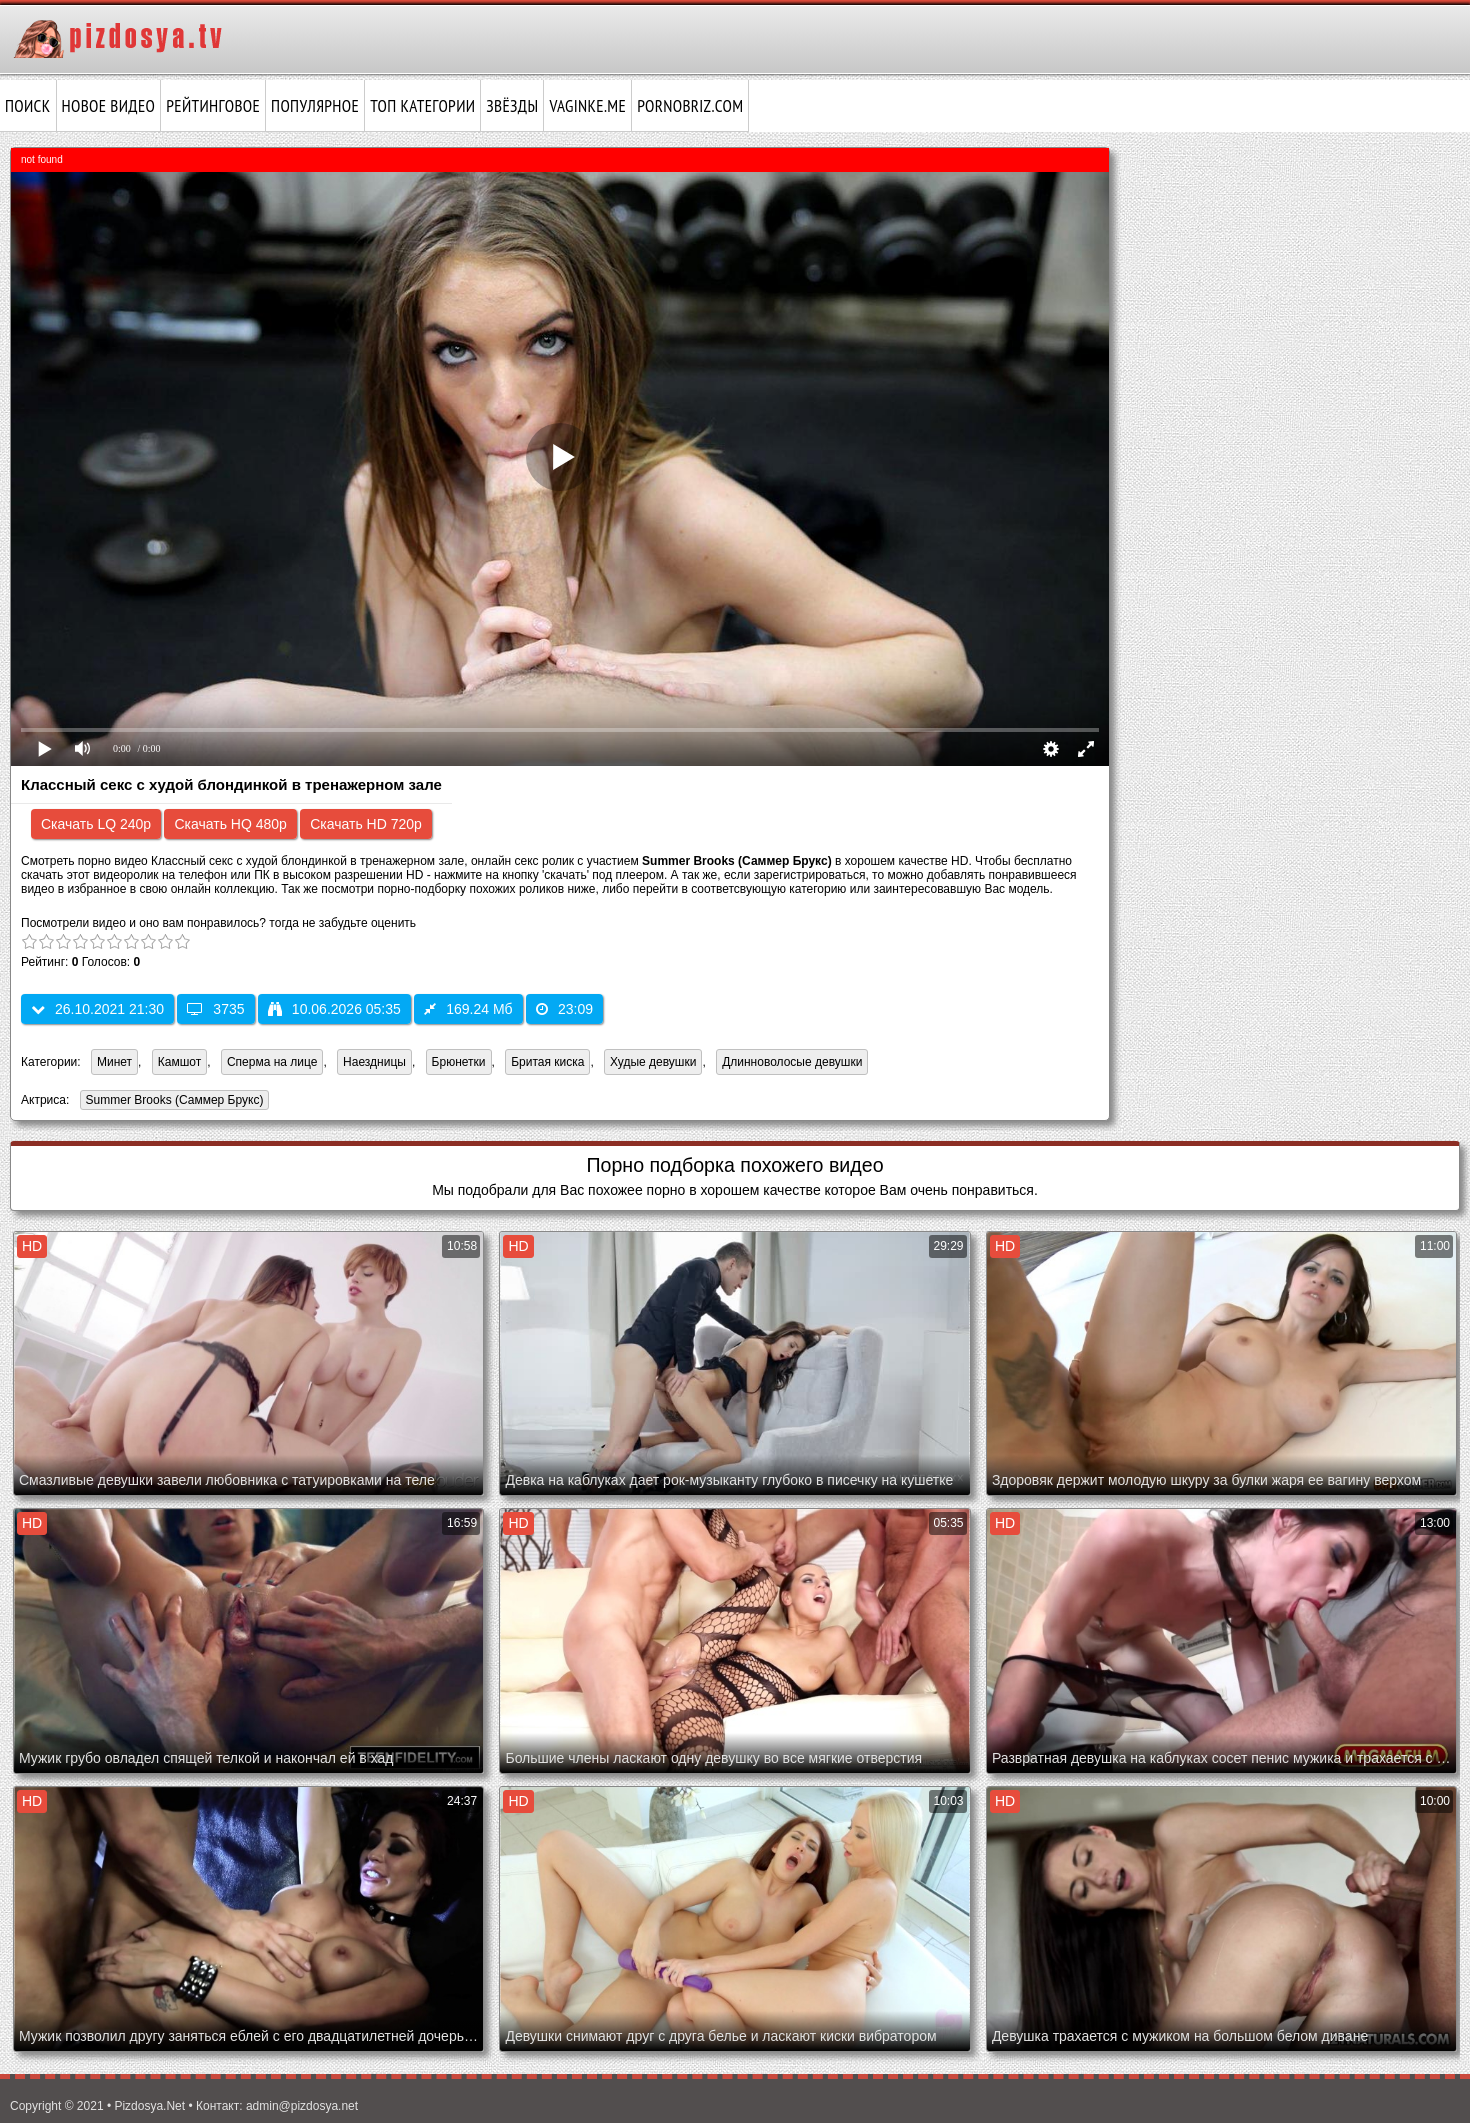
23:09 (564, 1009)
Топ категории (422, 106)
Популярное (315, 106)
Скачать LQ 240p (96, 824)
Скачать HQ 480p (230, 824)
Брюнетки (459, 1062)
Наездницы (374, 1062)
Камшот (179, 1062)
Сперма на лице (272, 1062)
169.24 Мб (468, 1009)
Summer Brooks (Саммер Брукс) (172, 1101)
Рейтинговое (213, 106)
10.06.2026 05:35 (334, 1009)
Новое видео (109, 106)
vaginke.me (587, 106)
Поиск (28, 106)
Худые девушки (653, 1062)
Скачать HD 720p (366, 824)
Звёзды (512, 106)
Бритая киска (547, 1062)
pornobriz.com (690, 106)
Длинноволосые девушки (792, 1062)
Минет (114, 1062)
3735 (215, 1009)
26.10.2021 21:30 (97, 1009)
